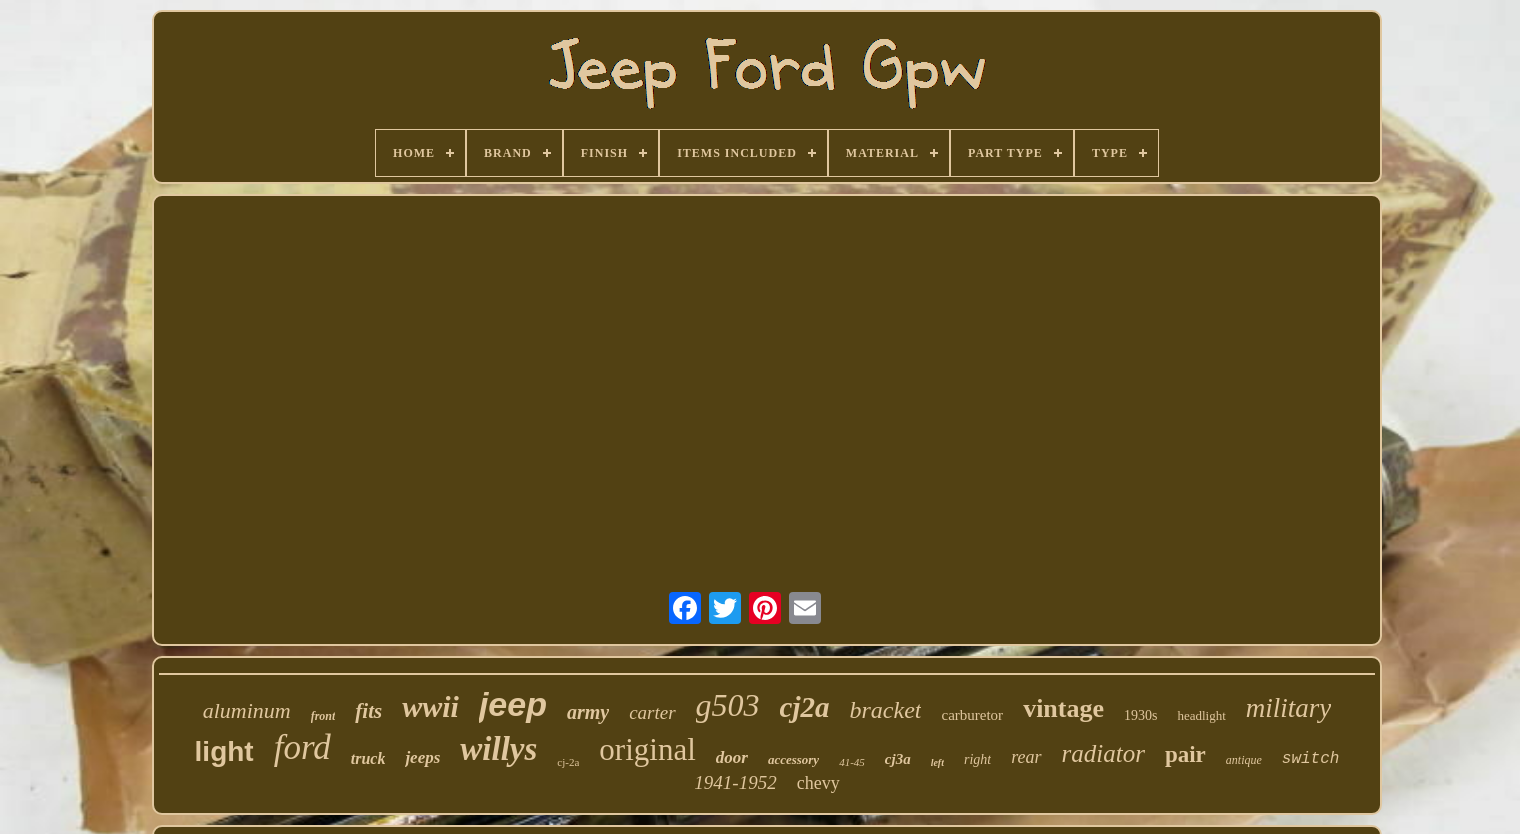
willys (498, 749)
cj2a (805, 707)
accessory (793, 759)
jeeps (422, 757)
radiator (1103, 753)
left (937, 762)
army (588, 712)
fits (368, 711)
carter (652, 712)
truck (368, 758)
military (1289, 708)
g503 (728, 705)
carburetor (972, 715)
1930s (1140, 715)
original (647, 749)
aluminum (247, 710)
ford (302, 747)
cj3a (898, 759)
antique (1244, 760)
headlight (1201, 715)
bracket (886, 710)
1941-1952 (735, 782)
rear (1026, 757)
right (977, 759)
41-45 (852, 762)
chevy (818, 783)
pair (1185, 754)
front (323, 716)
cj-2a (568, 762)
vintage (1063, 708)
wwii (430, 706)
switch (1311, 759)
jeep (513, 704)
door (732, 757)
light (224, 751)
